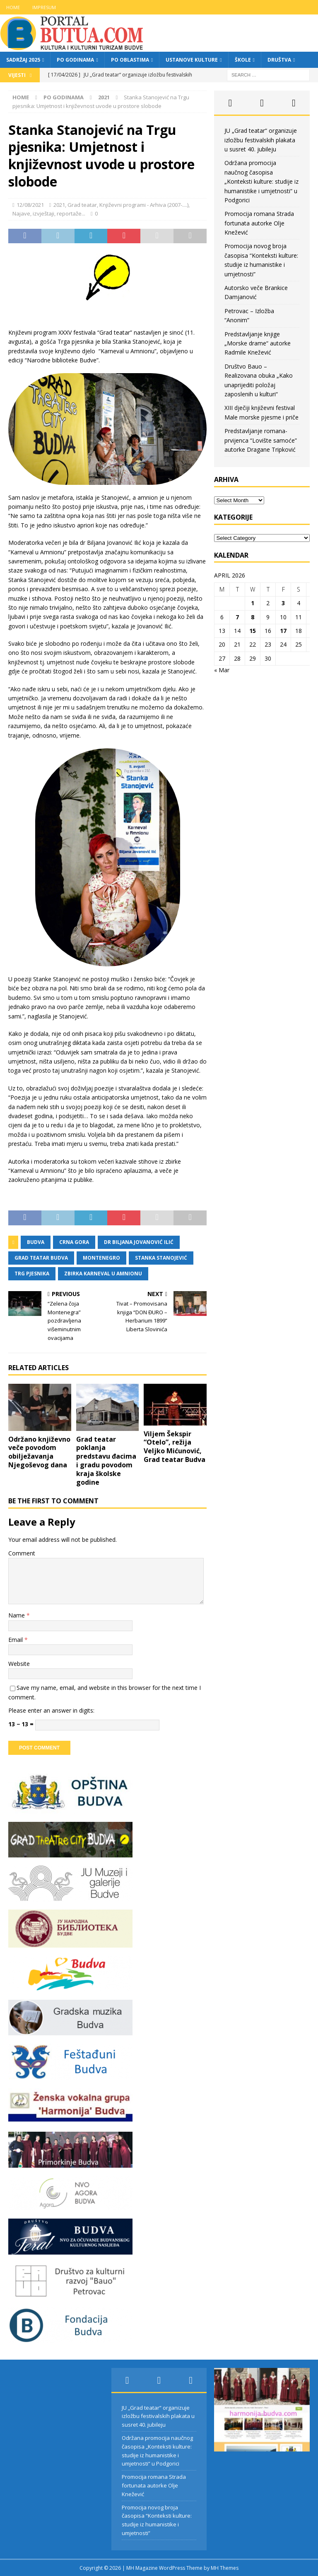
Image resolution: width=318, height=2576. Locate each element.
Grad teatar (82, 204)
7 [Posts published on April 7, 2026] (237, 617)
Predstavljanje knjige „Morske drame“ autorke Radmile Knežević (257, 343)
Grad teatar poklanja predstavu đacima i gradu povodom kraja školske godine (106, 1461)
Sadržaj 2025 (23, 59)
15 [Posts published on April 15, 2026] (252, 631)
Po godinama (75, 59)
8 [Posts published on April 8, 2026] (252, 617)
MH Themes (224, 2567)
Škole (243, 59)
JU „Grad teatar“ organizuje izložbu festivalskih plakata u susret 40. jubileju (260, 140)
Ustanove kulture (192, 59)
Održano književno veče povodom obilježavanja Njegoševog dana (39, 1452)
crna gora (74, 1242)
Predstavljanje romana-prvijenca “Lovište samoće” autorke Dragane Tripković (260, 440)
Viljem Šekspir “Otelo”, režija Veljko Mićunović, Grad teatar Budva (174, 1446)
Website (19, 1664)
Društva (279, 59)
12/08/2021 (30, 204)
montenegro (101, 1257)
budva (35, 1242)
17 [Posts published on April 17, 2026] (283, 631)
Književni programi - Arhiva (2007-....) (143, 204)
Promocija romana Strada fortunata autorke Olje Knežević (259, 223)
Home (13, 7)
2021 (59, 204)
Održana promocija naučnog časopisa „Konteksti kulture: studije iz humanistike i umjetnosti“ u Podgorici (261, 181)
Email (16, 1640)
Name (17, 1615)
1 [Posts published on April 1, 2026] (252, 603)
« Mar (221, 670)
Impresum (44, 7)
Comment (21, 1553)
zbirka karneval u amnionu (103, 1273)
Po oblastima (130, 59)
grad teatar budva (41, 1257)
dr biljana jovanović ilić (138, 1242)
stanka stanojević (161, 1257)
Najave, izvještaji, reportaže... (48, 213)
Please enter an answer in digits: (51, 1710)
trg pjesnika (31, 1273)
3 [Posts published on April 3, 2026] (283, 603)
